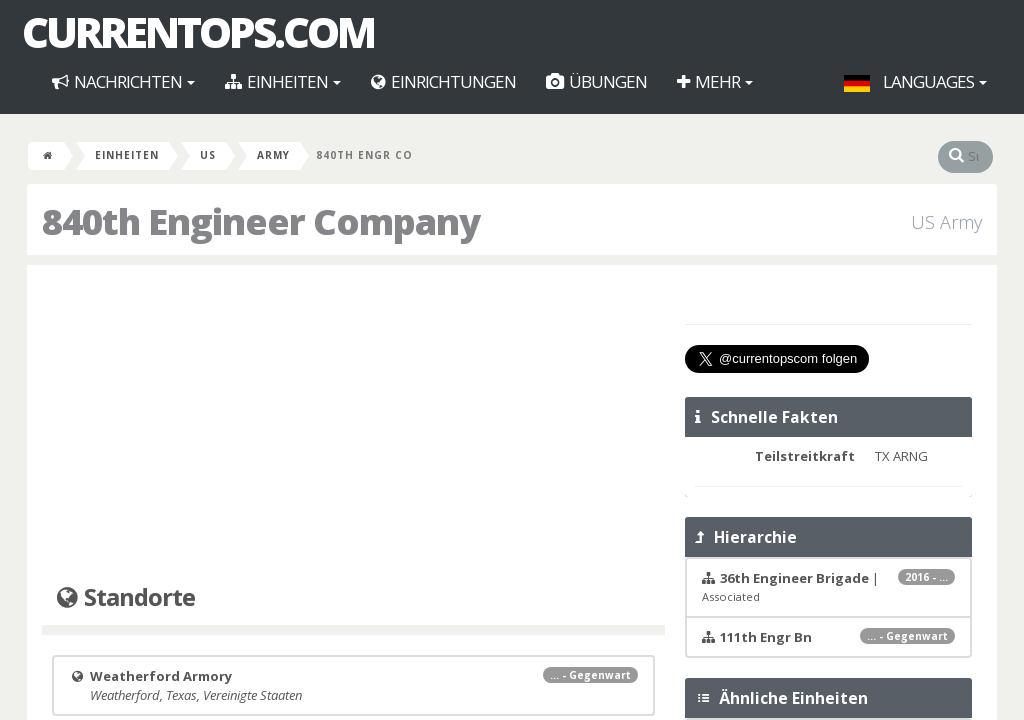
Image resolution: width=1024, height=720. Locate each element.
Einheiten (283, 81)
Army (273, 155)
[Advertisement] (353, 425)
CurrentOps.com (198, 32)
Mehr (715, 81)
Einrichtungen (443, 81)
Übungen (596, 81)
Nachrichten (123, 81)
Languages (915, 81)
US (208, 155)
